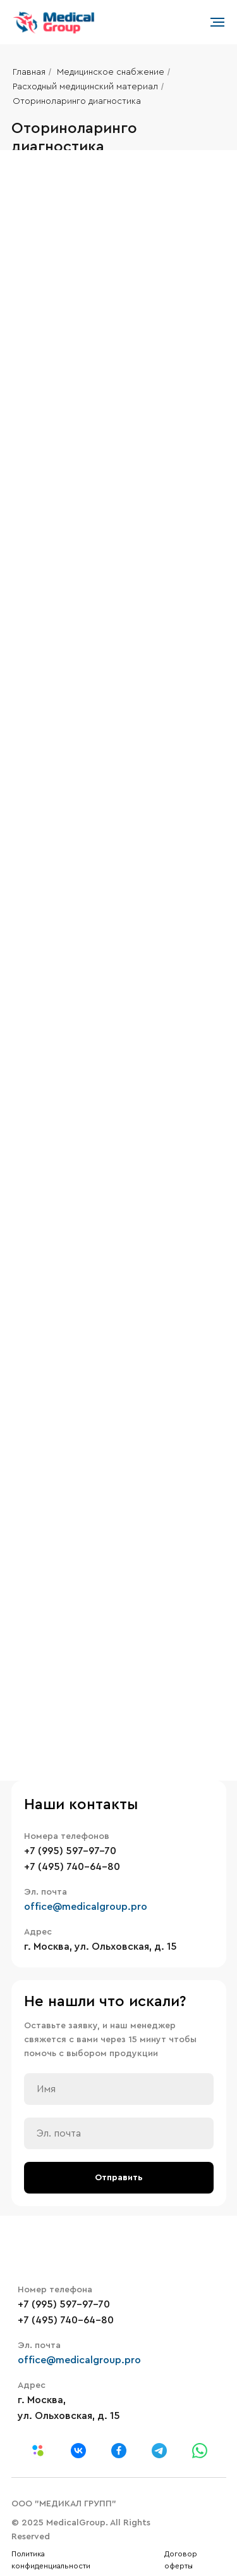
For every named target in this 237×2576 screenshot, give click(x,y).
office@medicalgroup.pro (85, 1907)
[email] (119, 2133)
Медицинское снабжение (110, 72)
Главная (29, 72)
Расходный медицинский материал (85, 86)
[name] (119, 2089)
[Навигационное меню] (217, 22)
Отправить (119, 2177)
